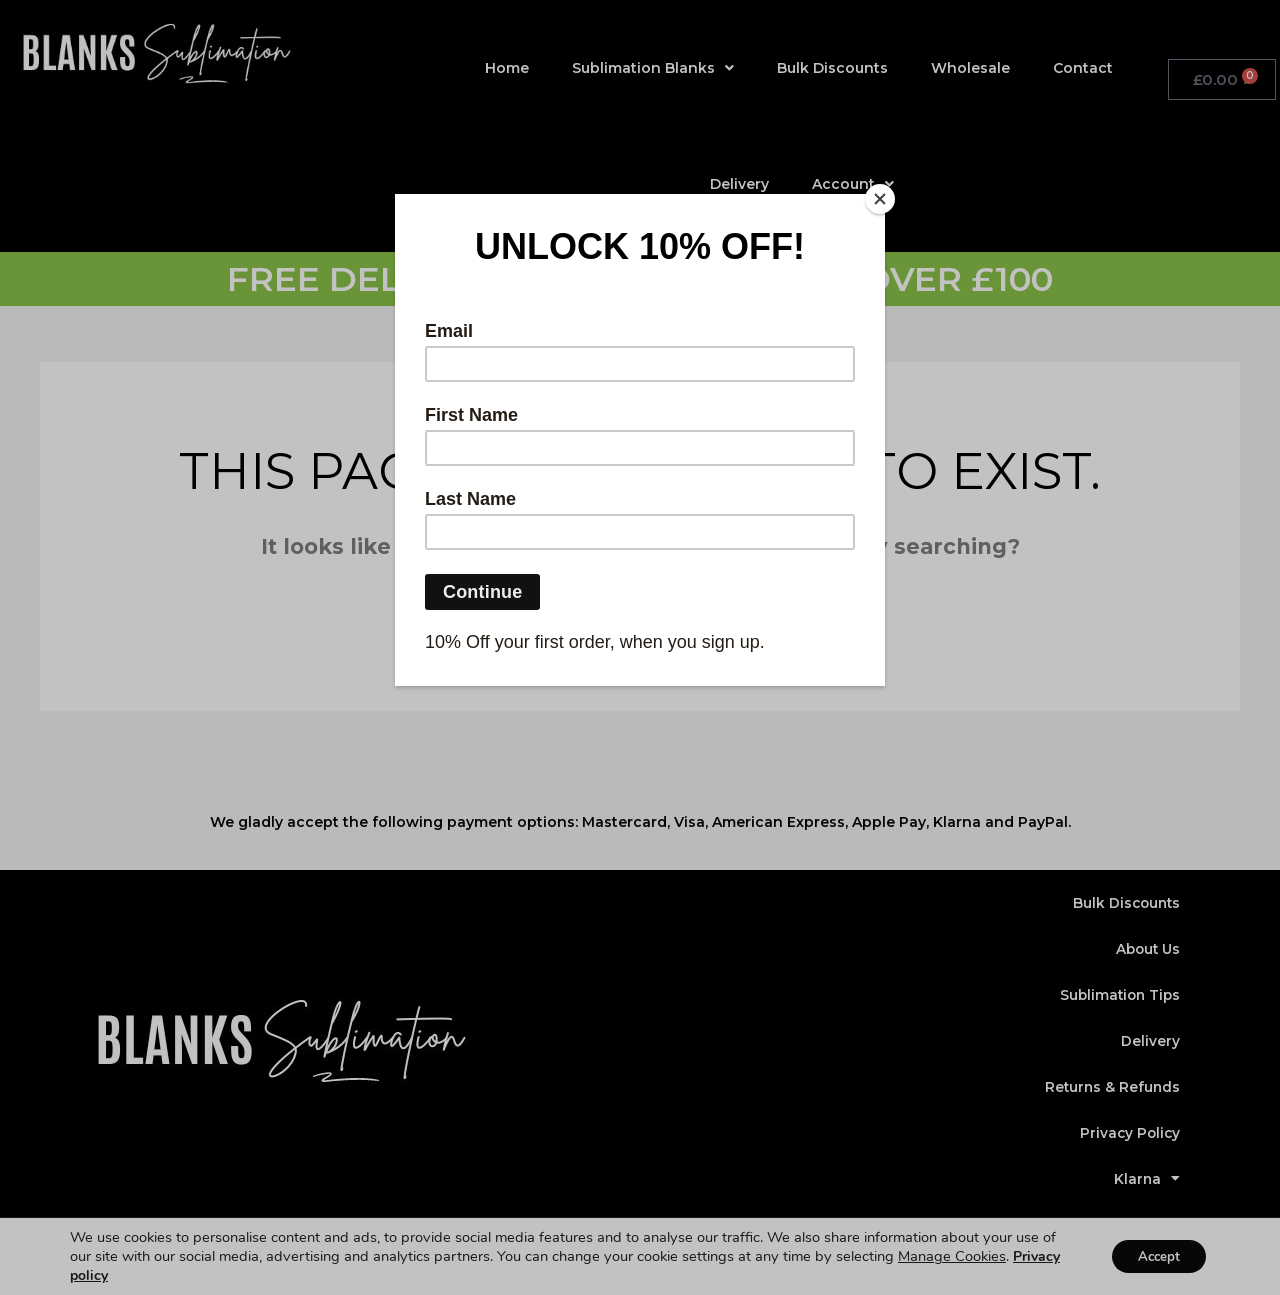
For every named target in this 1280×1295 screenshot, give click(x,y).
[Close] (880, 199)
